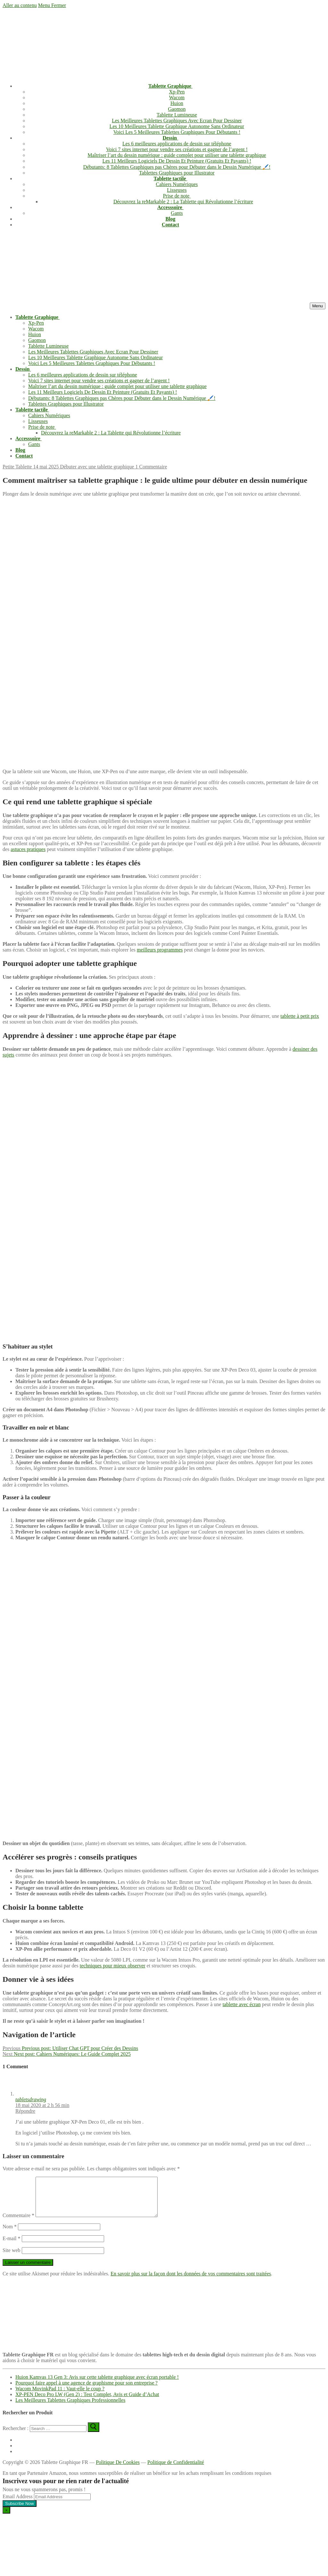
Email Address (18, 2504)
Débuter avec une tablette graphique (96, 466)
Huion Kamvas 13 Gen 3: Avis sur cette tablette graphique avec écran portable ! (97, 2384)
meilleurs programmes (160, 949)
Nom (10, 2234)
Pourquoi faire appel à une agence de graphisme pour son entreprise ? (86, 2390)
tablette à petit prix (300, 1016)
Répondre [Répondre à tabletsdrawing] (25, 2111)
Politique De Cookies (118, 2470)
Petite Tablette (17, 466)
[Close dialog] (6, 2518)
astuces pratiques (28, 849)
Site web (11, 2258)
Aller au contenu (20, 5)
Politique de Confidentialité (175, 2470)
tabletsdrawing (30, 2099)
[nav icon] (317, 306)
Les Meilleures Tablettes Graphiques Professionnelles (70, 2407)
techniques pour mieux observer (112, 1965)
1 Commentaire (150, 466)
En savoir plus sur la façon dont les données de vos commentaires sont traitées (191, 2281)
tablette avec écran (242, 2004)
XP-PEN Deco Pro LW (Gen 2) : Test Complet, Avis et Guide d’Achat (87, 2402)
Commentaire (18, 2223)
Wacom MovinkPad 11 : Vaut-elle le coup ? (59, 2396)
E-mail (11, 2246)
